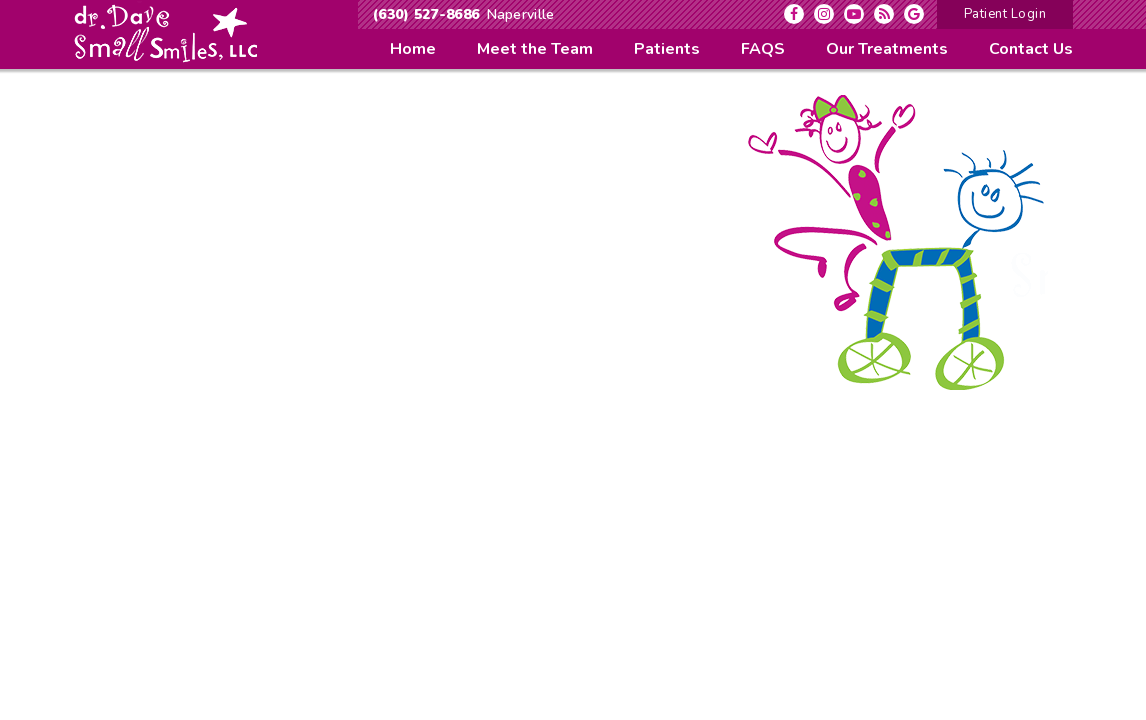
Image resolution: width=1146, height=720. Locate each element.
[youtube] (854, 14)
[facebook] (794, 14)
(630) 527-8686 (426, 14)
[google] (914, 14)
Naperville (521, 14)
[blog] (884, 14)
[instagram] (824, 14)
